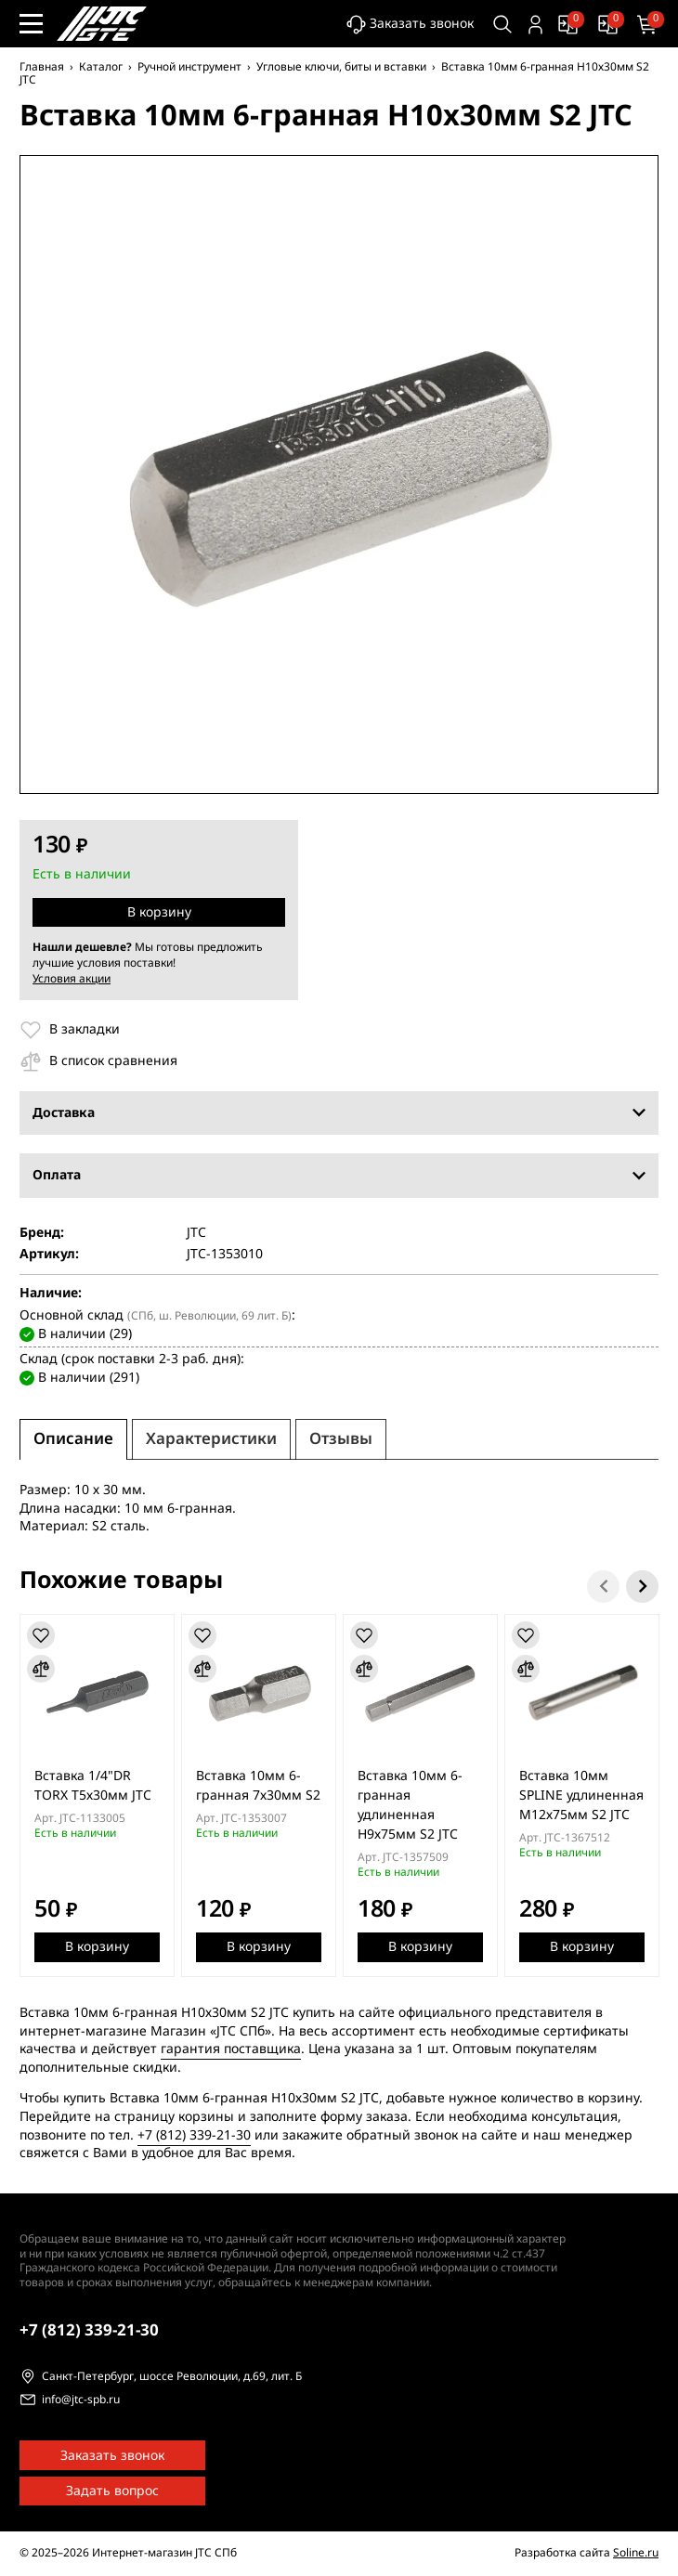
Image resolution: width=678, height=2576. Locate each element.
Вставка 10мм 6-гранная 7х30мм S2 (258, 1784)
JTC (196, 1233)
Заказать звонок (410, 24)
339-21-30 (89, 2330)
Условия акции (72, 978)
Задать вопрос (112, 2491)
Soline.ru (635, 2552)
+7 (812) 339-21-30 (194, 2134)
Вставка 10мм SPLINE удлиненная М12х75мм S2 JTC (581, 1794)
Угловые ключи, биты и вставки (341, 67)
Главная (42, 67)
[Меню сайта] (31, 23)
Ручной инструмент (189, 67)
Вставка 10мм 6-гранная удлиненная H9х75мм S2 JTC (410, 1804)
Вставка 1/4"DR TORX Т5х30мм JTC (92, 1784)
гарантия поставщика (231, 2049)
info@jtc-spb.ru (81, 2400)
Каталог (101, 67)
